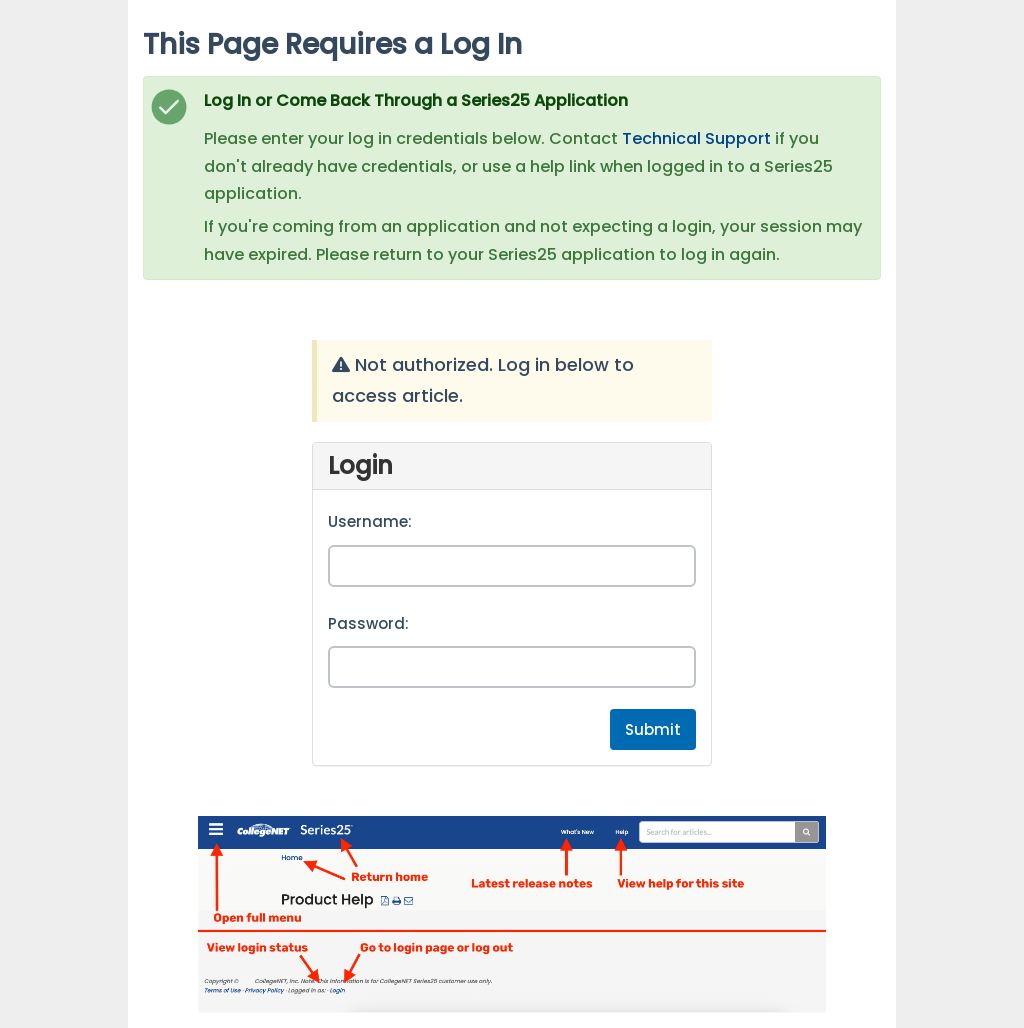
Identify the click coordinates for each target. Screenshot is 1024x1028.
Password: (368, 623)
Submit (653, 729)
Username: (370, 521)
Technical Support (696, 138)
